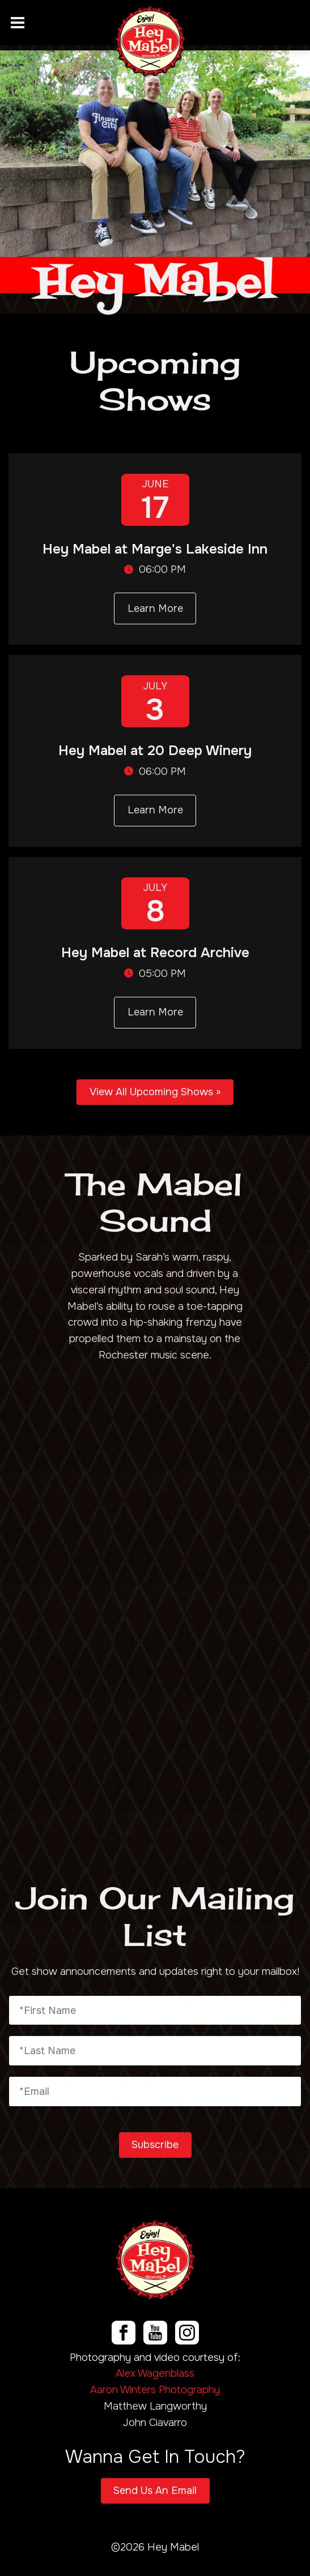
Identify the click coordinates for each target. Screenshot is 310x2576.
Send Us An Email (155, 2490)
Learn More (155, 608)
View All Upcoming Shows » (155, 1092)
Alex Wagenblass (155, 2373)
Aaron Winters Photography (155, 2390)
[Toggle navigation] (17, 22)
